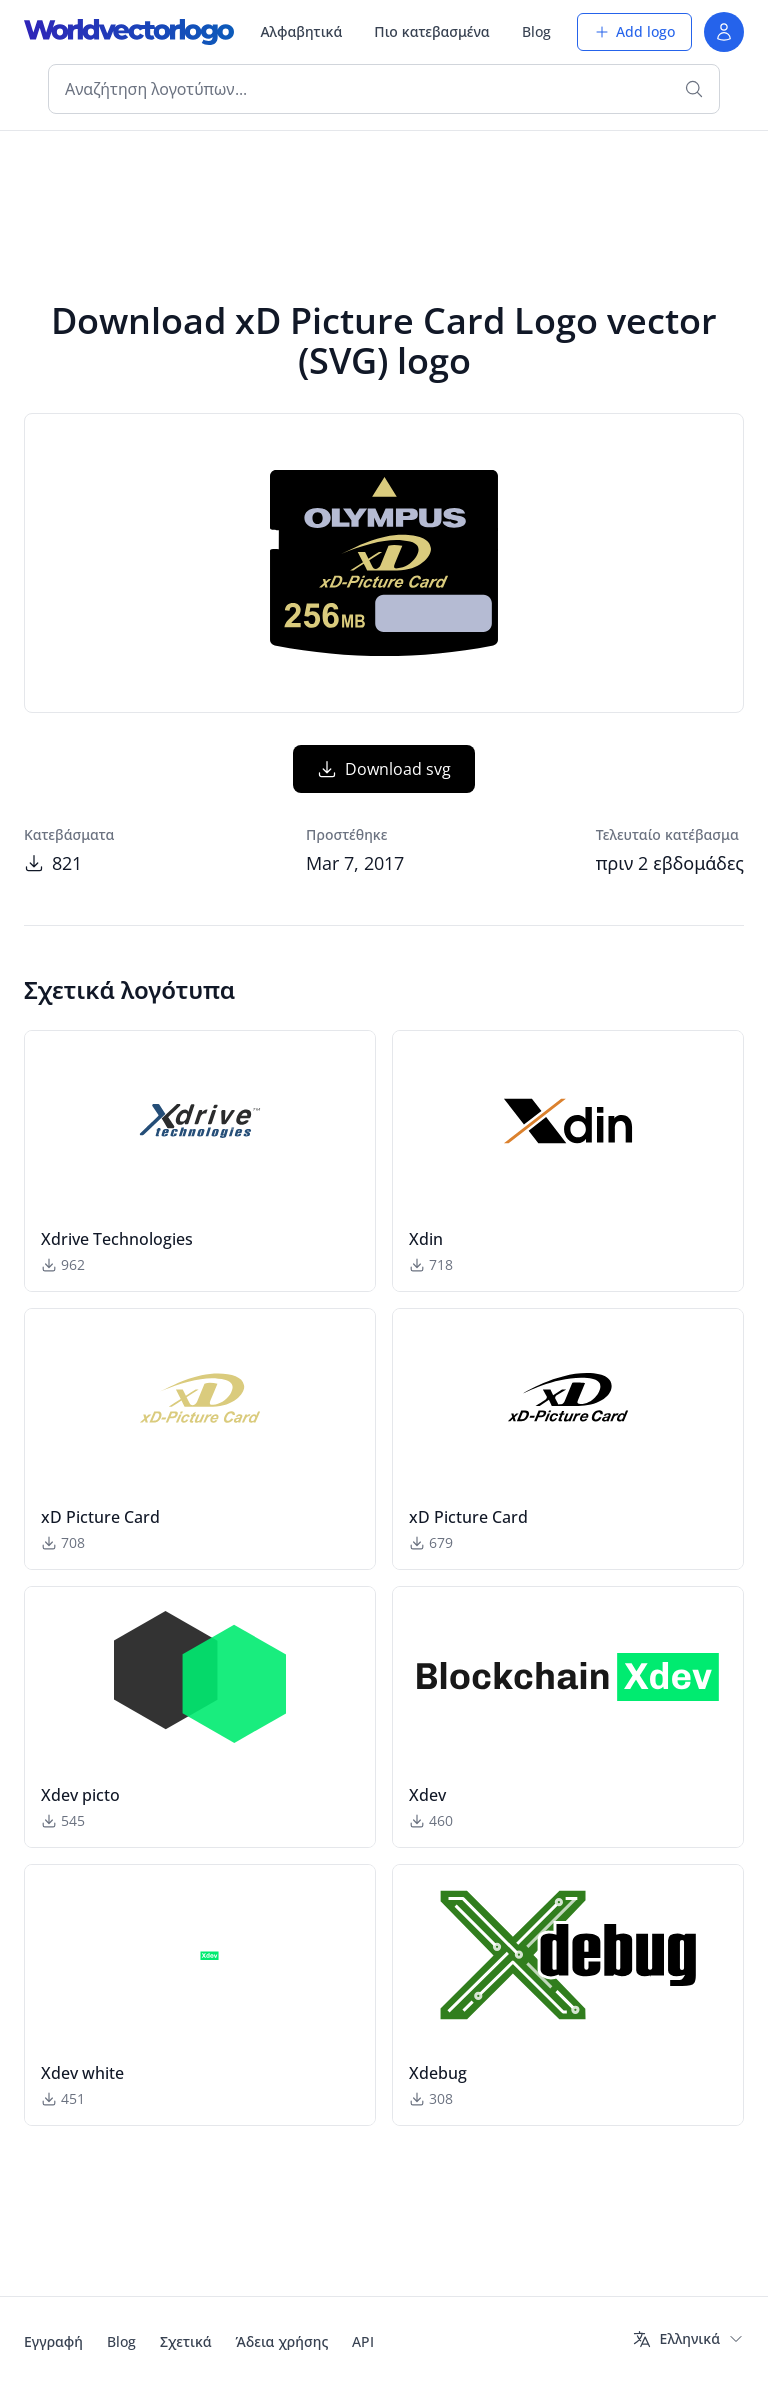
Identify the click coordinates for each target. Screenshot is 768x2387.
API (363, 2341)
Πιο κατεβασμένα (431, 31)
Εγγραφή (53, 2341)
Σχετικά (186, 2341)
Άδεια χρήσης (282, 2341)
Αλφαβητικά (301, 31)
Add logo (634, 31)
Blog (536, 31)
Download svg (384, 769)
